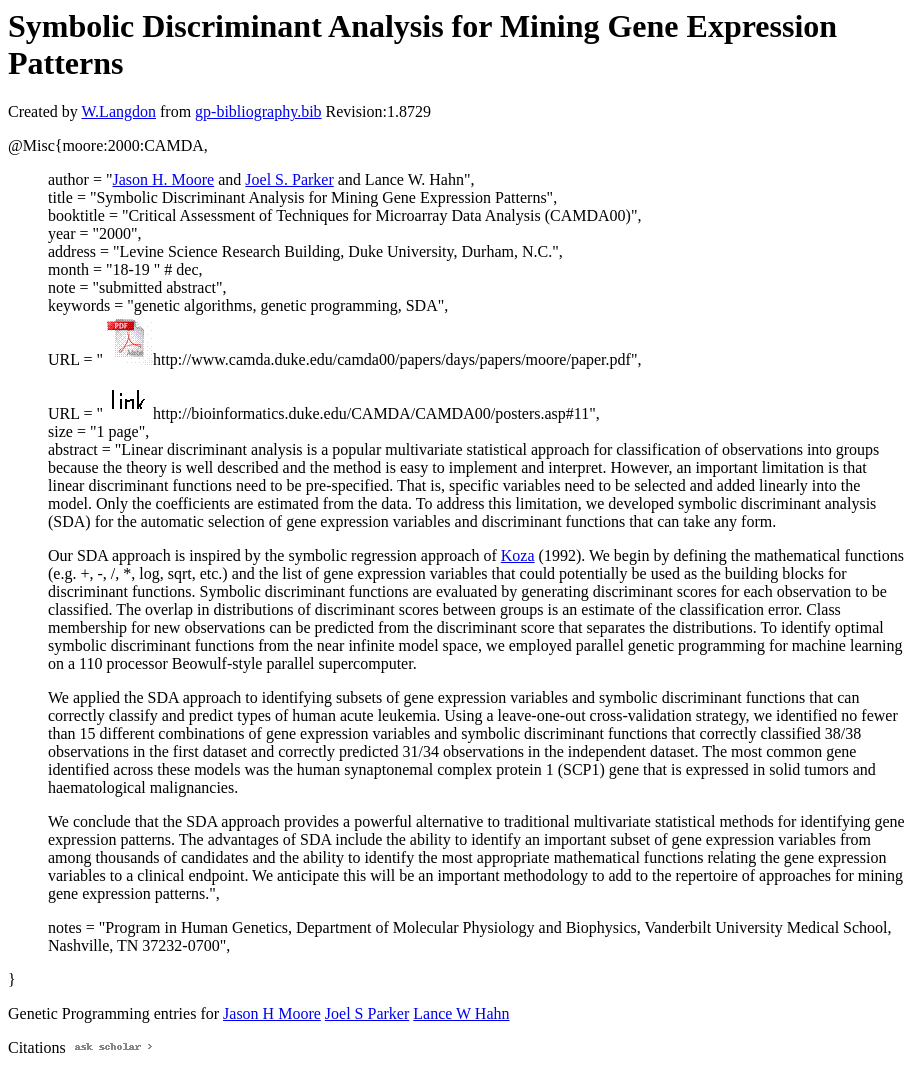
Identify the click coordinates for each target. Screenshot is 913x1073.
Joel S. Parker (289, 179)
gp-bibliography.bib (258, 111)
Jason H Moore (272, 1013)
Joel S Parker (367, 1013)
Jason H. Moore (163, 179)
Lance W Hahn (461, 1013)
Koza (518, 555)
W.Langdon (118, 111)
